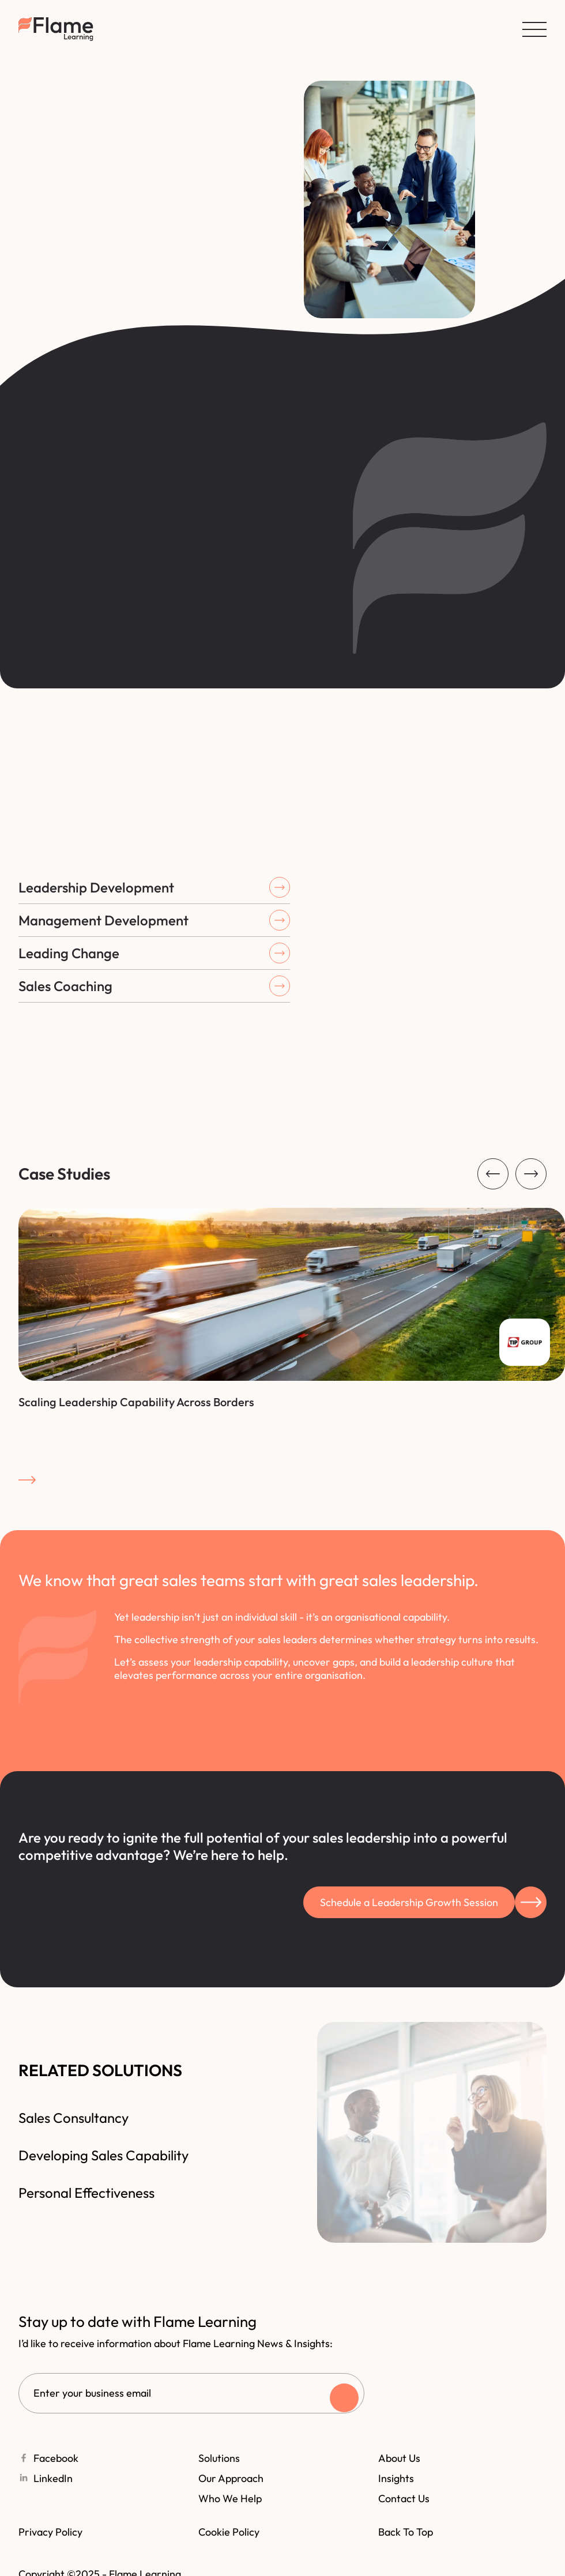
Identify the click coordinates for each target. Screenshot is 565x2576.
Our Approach (230, 2478)
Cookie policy (228, 2532)
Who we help (230, 2498)
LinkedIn (57, 2478)
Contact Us (404, 2498)
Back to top (405, 2532)
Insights (396, 2478)
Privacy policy (50, 2532)
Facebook (60, 2458)
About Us (399, 2458)
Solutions (219, 2458)
